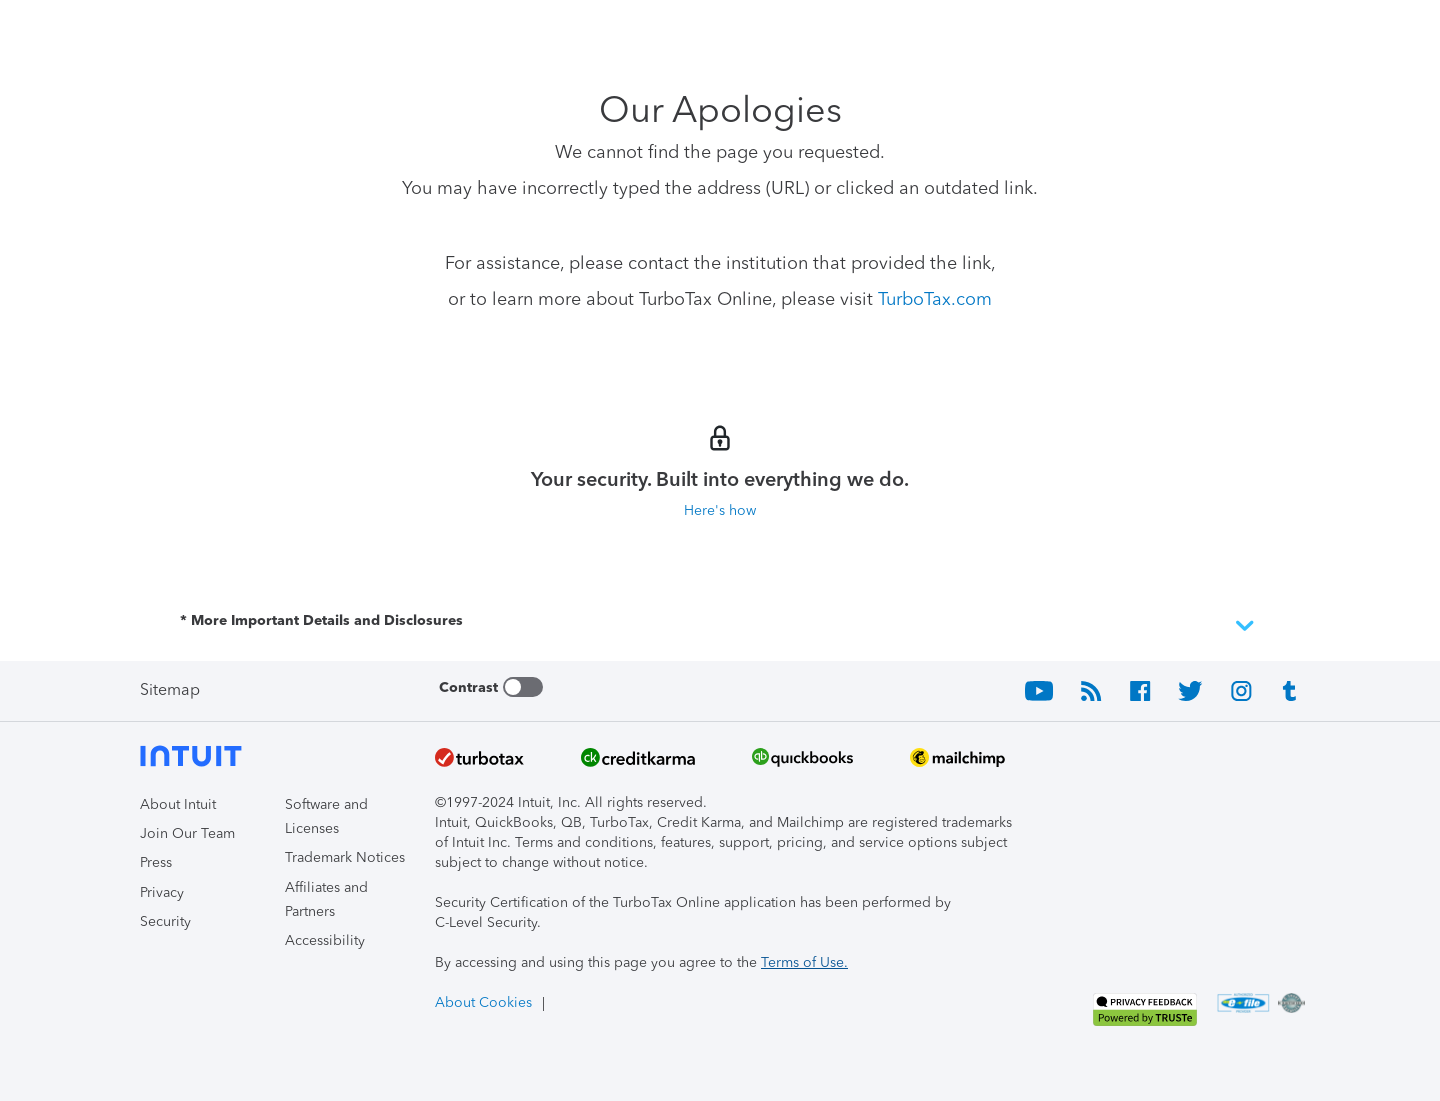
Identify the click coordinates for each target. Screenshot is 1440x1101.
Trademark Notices (345, 857)
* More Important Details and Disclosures (720, 626)
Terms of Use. (804, 962)
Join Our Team (187, 833)
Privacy (162, 892)
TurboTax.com (935, 299)
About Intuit (178, 804)
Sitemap (170, 689)
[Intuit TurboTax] (215, 30)
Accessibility (325, 940)
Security (165, 921)
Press (156, 862)
